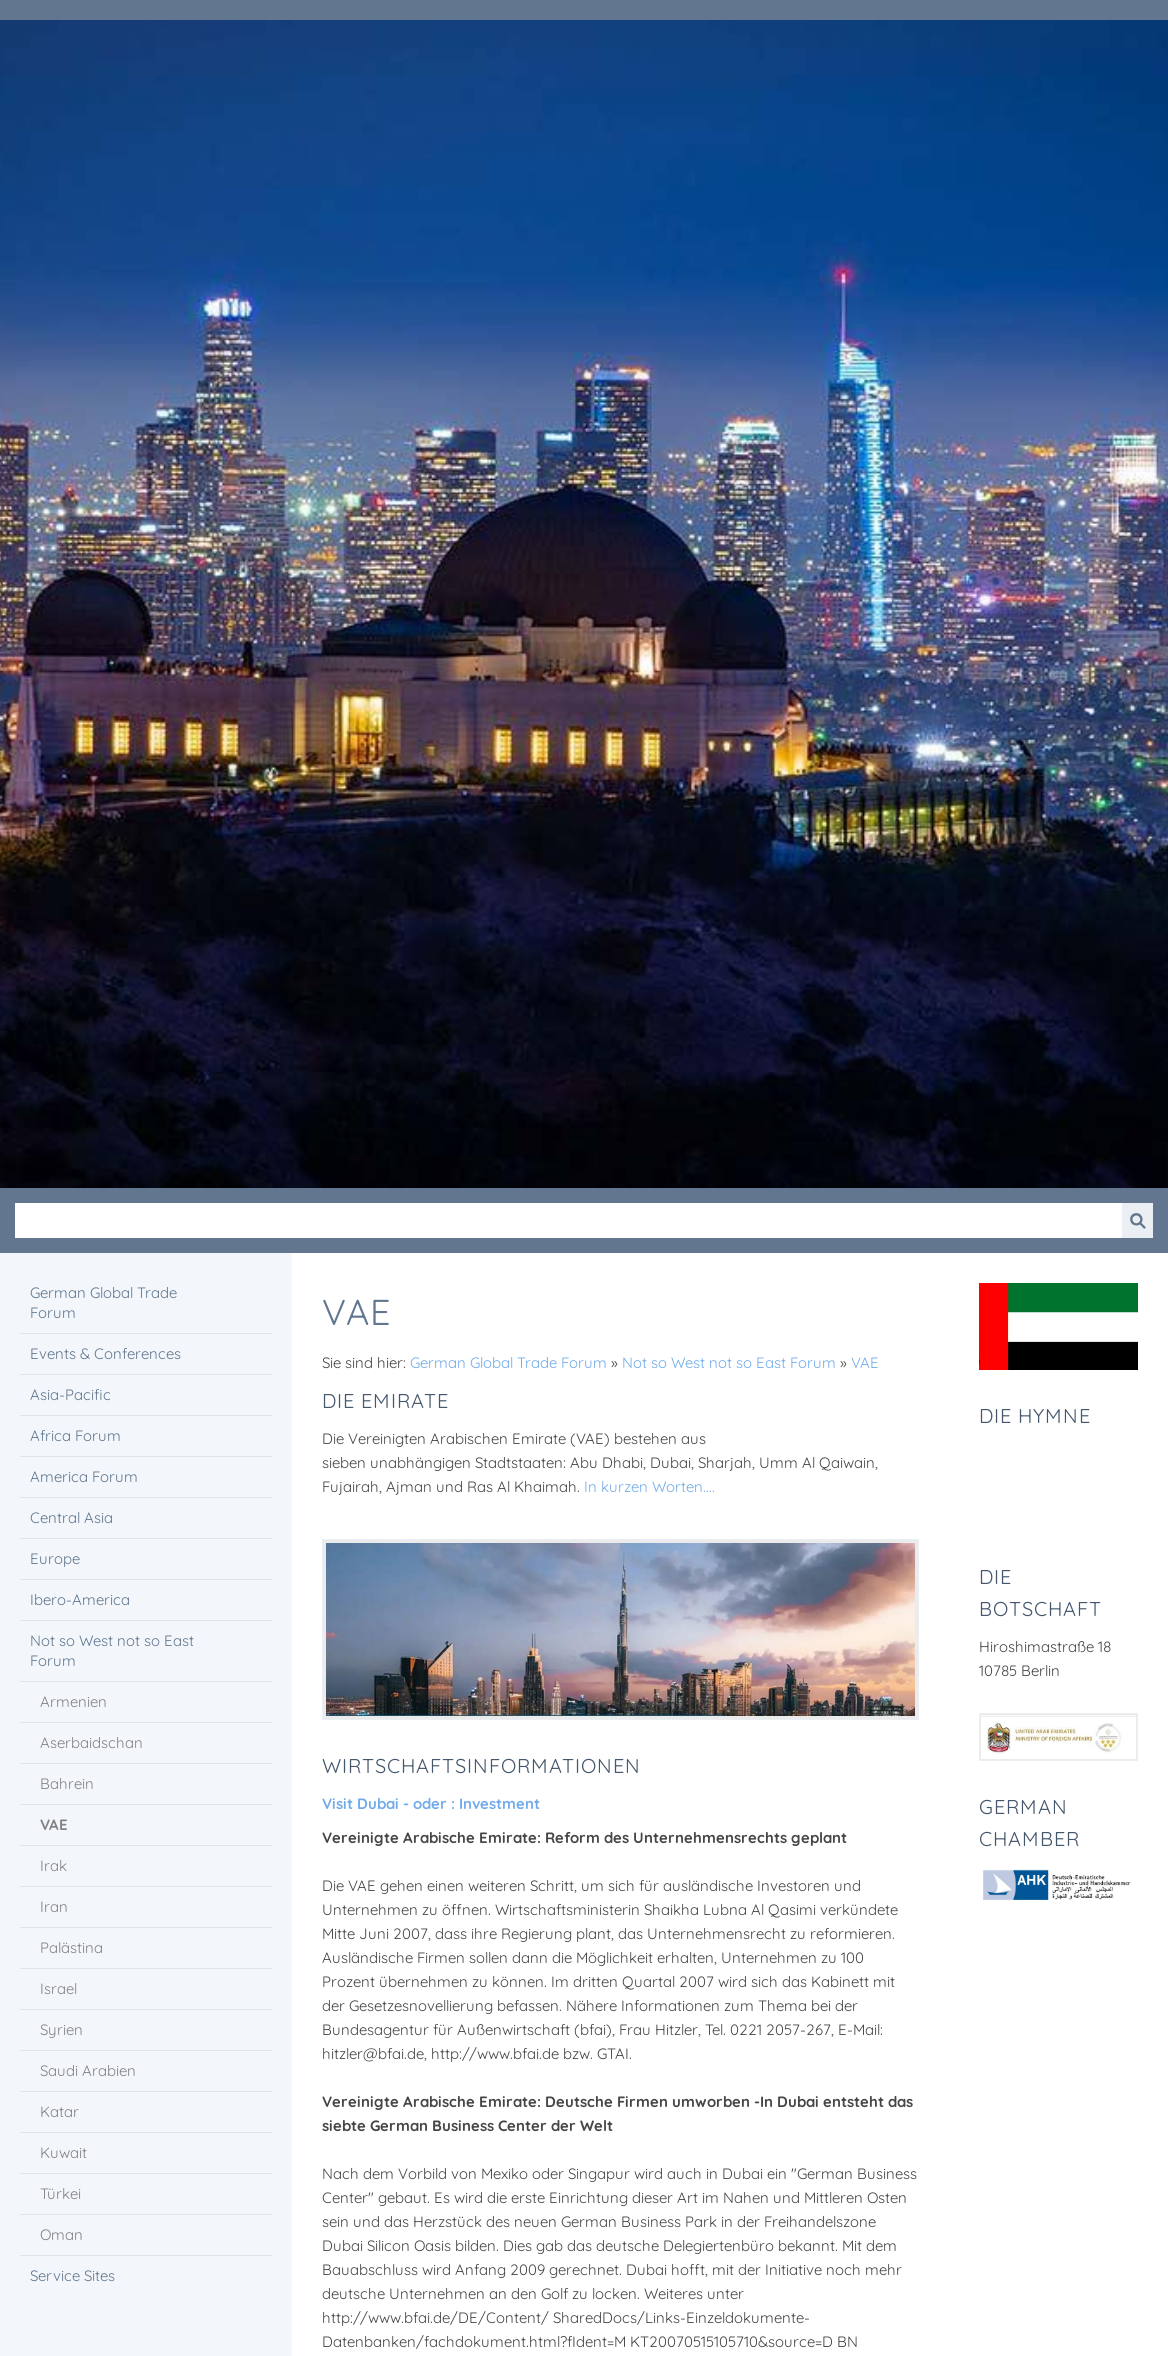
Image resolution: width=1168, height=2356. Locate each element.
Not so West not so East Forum (729, 1362)
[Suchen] (568, 1220)
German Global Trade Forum (508, 1362)
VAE (865, 1362)
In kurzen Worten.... (649, 1486)
